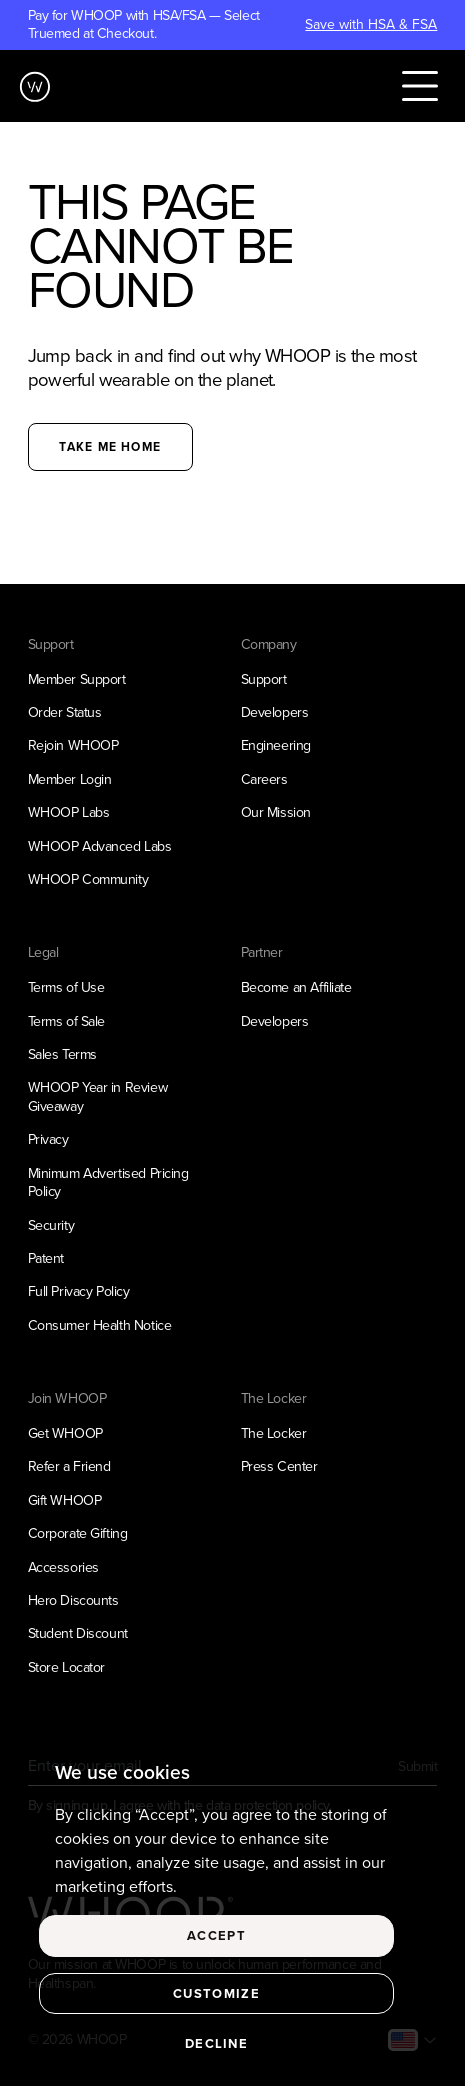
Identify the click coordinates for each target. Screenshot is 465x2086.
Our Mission (276, 812)
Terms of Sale (66, 1021)
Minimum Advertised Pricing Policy (108, 1182)
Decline (216, 2043)
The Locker (274, 1433)
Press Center (279, 1466)
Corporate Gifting (78, 1533)
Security (51, 1225)
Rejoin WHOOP (73, 745)
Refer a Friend (69, 1466)
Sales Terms (62, 1054)
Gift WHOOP (65, 1500)
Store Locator (66, 1667)
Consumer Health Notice (100, 1325)
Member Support (77, 679)
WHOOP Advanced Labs (100, 846)
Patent (46, 1258)
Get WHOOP (65, 1433)
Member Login (70, 779)
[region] (232, 1911)
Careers (264, 779)
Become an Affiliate (296, 987)
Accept (216, 1935)
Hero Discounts (73, 1600)
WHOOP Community (88, 879)
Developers (275, 712)
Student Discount (78, 1633)
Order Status (65, 712)
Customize (216, 1993)
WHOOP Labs (69, 812)
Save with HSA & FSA (371, 25)
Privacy (48, 1139)
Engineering (276, 745)
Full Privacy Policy (79, 1291)
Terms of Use (66, 987)
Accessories (63, 1567)
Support (264, 679)
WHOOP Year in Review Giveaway (98, 1096)
